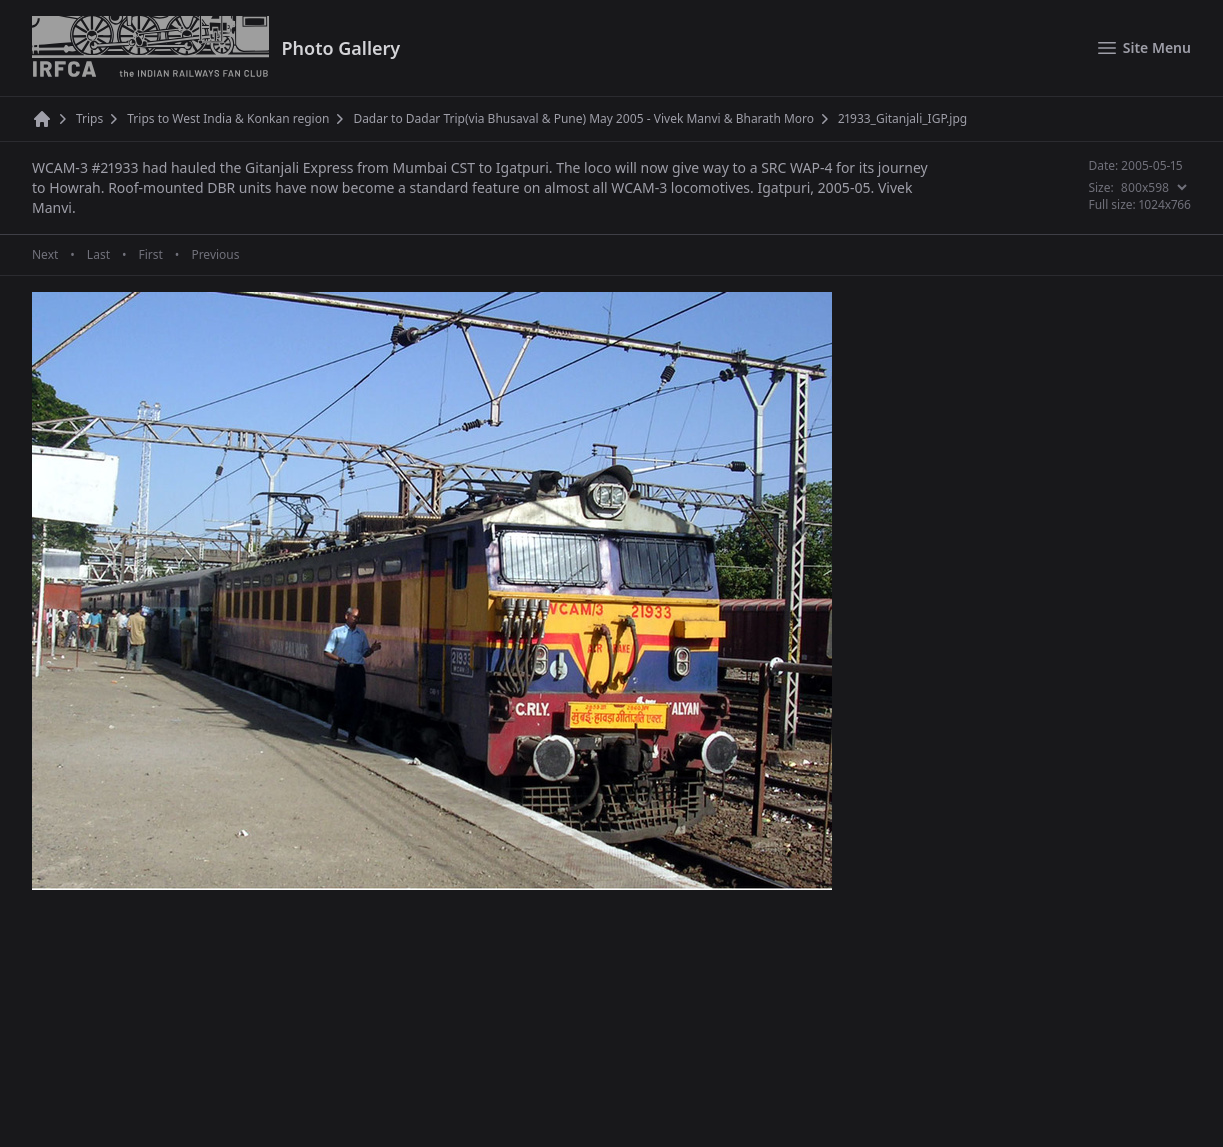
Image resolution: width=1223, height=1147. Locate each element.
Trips (89, 119)
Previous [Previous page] (215, 255)
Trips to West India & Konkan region (228, 119)
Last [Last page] (98, 255)
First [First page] (150, 255)
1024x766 (1165, 204)
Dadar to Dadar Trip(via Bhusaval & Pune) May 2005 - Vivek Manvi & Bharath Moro (583, 119)
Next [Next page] (45, 255)
